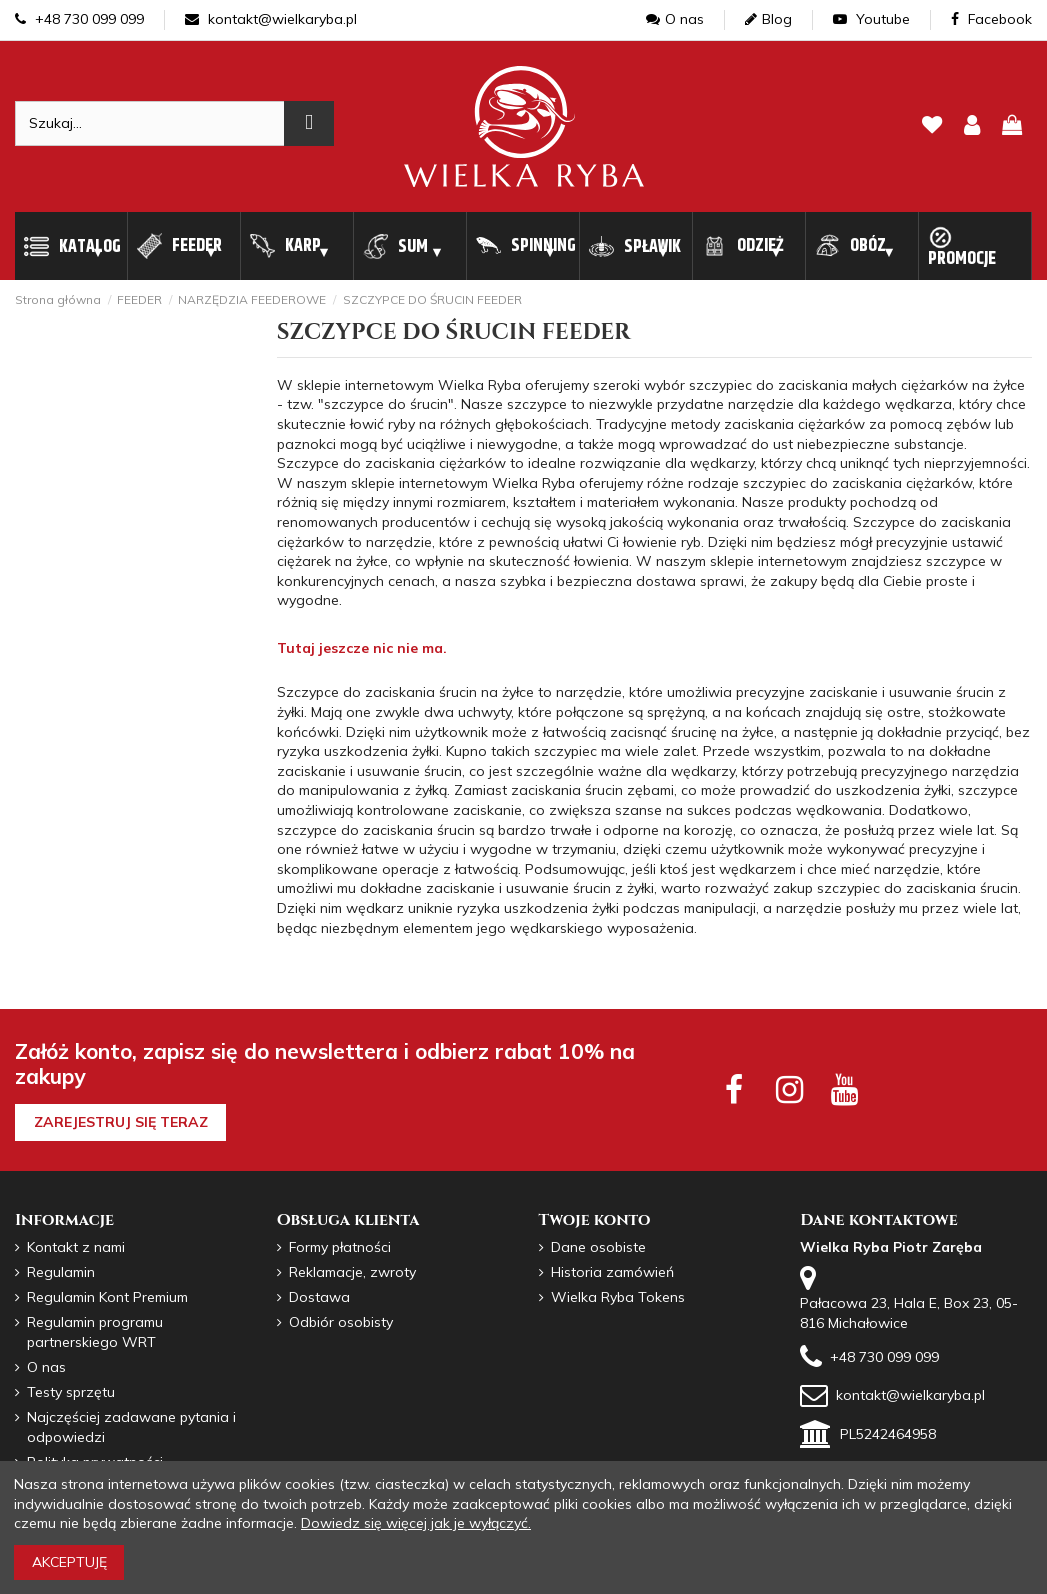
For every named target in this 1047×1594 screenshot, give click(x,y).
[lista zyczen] (932, 126)
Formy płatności (340, 1247)
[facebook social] (733, 1089)
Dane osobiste (598, 1247)
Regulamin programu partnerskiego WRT (95, 1332)
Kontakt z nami (76, 1247)
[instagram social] (789, 1089)
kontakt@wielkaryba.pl (271, 19)
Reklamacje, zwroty (352, 1272)
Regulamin (61, 1272)
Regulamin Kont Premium (107, 1297)
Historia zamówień (612, 1272)
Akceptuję (69, 1562)
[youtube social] (844, 1089)
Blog (768, 19)
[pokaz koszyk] (1012, 126)
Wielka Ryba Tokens (618, 1297)
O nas (675, 19)
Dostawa (319, 1297)
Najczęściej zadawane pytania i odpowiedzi (131, 1427)
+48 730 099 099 (79, 19)
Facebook (991, 19)
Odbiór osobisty (341, 1322)
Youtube (871, 19)
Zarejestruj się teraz (121, 1122)
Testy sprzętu (71, 1392)
